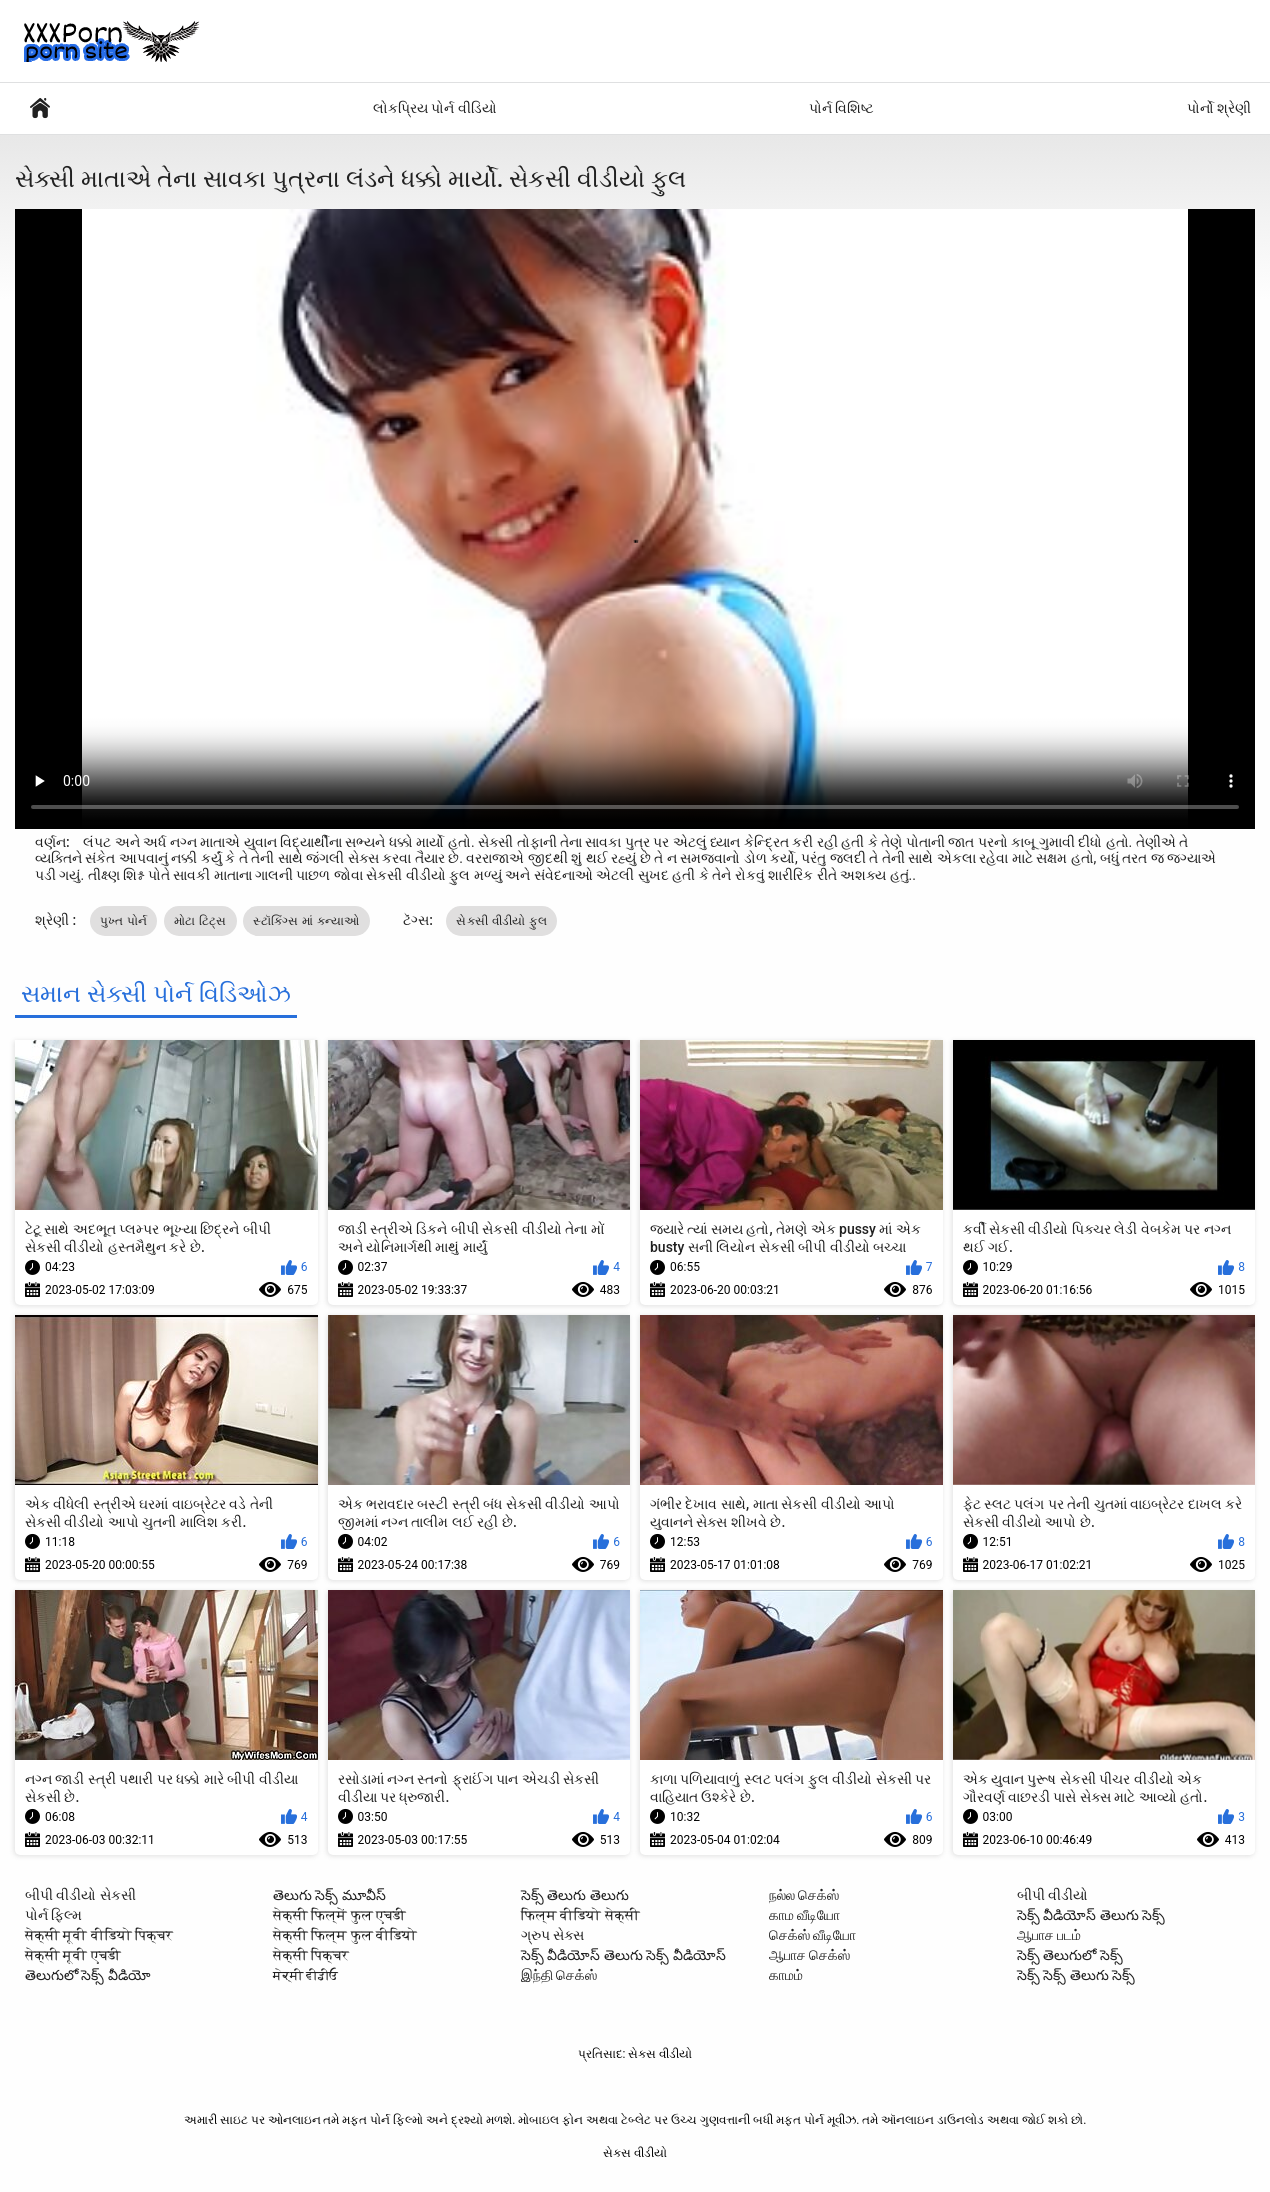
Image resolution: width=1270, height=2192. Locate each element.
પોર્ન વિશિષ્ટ (841, 108)
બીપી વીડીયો (1052, 1895)
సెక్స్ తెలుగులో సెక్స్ (1070, 1955)
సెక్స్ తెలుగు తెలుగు (575, 1895)
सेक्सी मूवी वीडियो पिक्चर (99, 1935)
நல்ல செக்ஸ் (804, 1895)
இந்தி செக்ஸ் (559, 1975)
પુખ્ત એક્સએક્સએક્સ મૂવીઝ (40, 108)
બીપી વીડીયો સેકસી (80, 1895)
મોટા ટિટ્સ (200, 921)
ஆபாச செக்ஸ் (809, 1955)
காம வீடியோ (804, 1915)
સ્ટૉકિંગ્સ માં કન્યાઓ (306, 921)
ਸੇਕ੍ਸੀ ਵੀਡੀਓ (305, 1975)
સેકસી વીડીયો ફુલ (501, 921)
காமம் (786, 1975)
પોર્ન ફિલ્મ (53, 1915)
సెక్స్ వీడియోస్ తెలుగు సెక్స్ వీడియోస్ (623, 1955)
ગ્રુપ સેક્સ (552, 1935)
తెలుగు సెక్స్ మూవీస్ (329, 1895)
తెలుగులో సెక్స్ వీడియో (88, 1975)
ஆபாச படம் (1049, 1935)
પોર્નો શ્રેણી (1219, 108)
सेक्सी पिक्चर (311, 1955)
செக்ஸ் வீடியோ (812, 1935)
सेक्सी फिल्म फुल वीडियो (345, 1935)
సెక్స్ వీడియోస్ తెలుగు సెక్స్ (1091, 1915)
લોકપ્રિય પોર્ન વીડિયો (435, 108)
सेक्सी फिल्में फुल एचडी (339, 1915)
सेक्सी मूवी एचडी (73, 1955)
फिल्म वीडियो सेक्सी (580, 1915)
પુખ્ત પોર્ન (124, 921)
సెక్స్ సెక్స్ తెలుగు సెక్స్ (1076, 1975)
